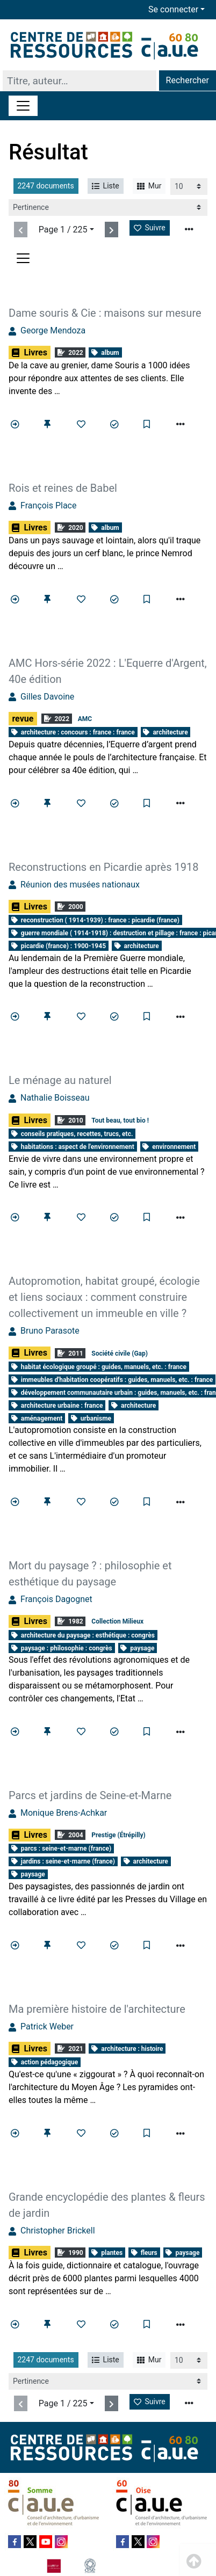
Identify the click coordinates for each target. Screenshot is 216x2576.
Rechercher (187, 80)
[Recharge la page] (188, 186)
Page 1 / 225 (63, 229)
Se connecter (173, 9)
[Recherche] (79, 80)
